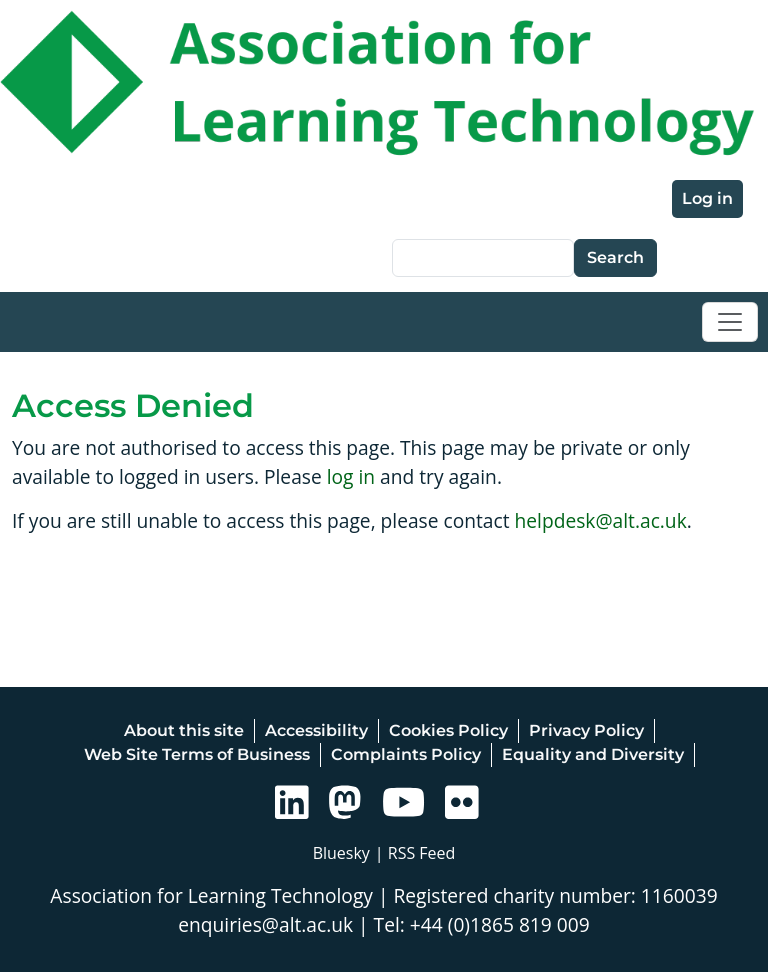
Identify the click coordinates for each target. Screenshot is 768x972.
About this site (184, 730)
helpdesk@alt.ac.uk (601, 520)
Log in (707, 198)
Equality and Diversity (593, 754)
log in (351, 476)
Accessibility (316, 730)
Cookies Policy (448, 730)
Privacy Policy (586, 730)
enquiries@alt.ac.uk (265, 924)
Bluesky (341, 853)
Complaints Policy (406, 754)
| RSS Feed (415, 853)
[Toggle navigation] (730, 322)
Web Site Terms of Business (197, 754)
